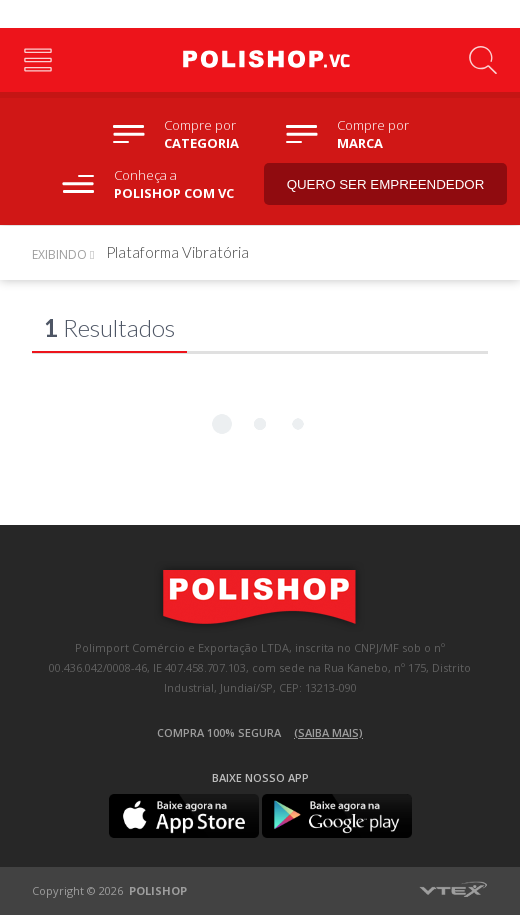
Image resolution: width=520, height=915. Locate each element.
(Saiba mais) (328, 732)
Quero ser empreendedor (386, 184)
